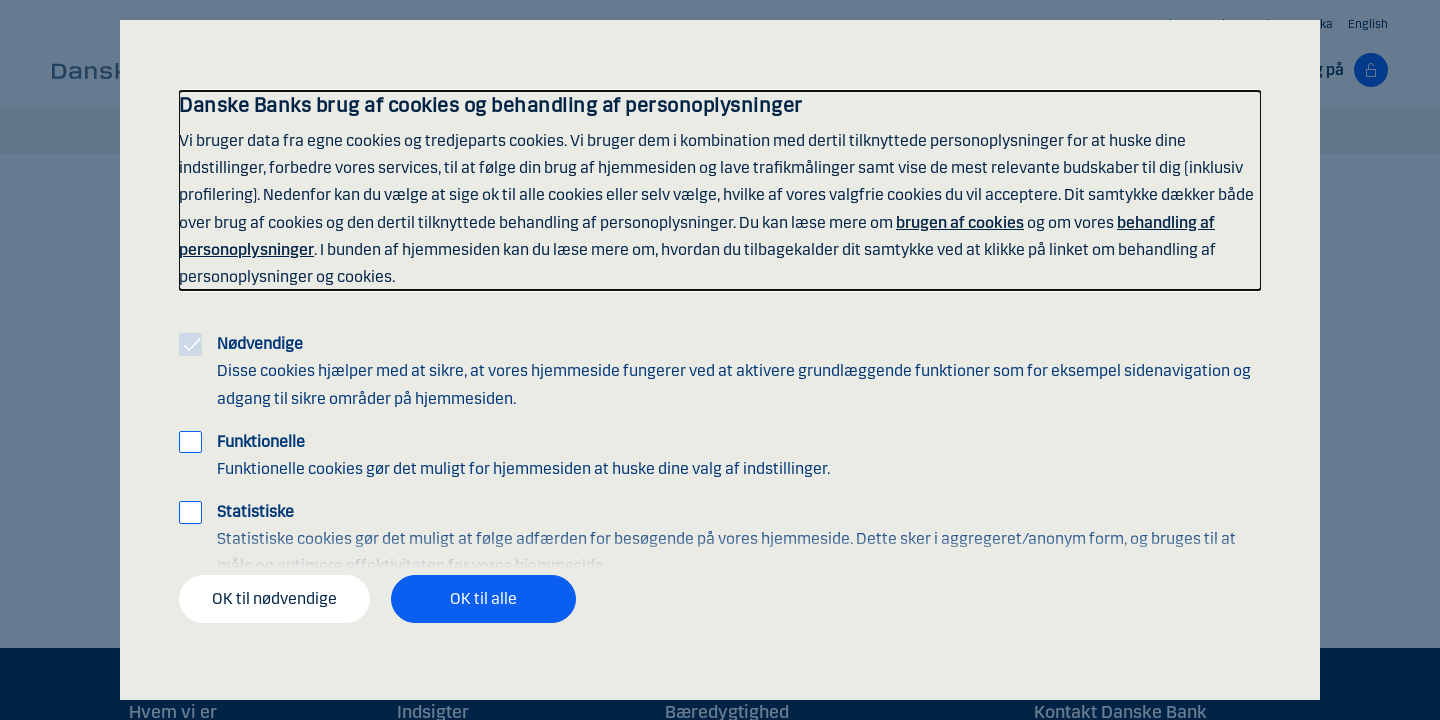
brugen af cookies (960, 222)
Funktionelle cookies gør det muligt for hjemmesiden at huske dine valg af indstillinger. (523, 455)
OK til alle (483, 598)
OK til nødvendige (274, 598)
